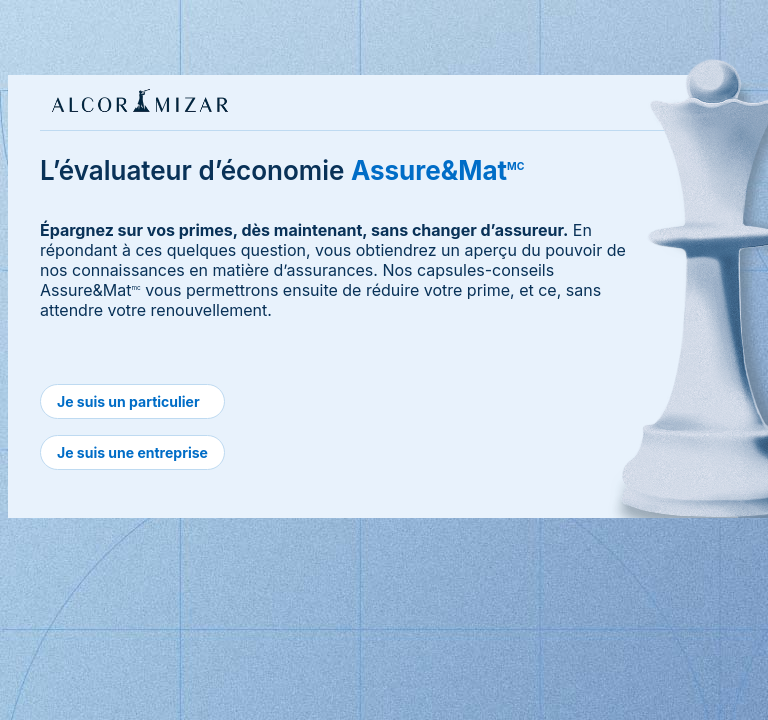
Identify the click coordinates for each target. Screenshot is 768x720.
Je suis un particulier (128, 401)
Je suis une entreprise (132, 452)
